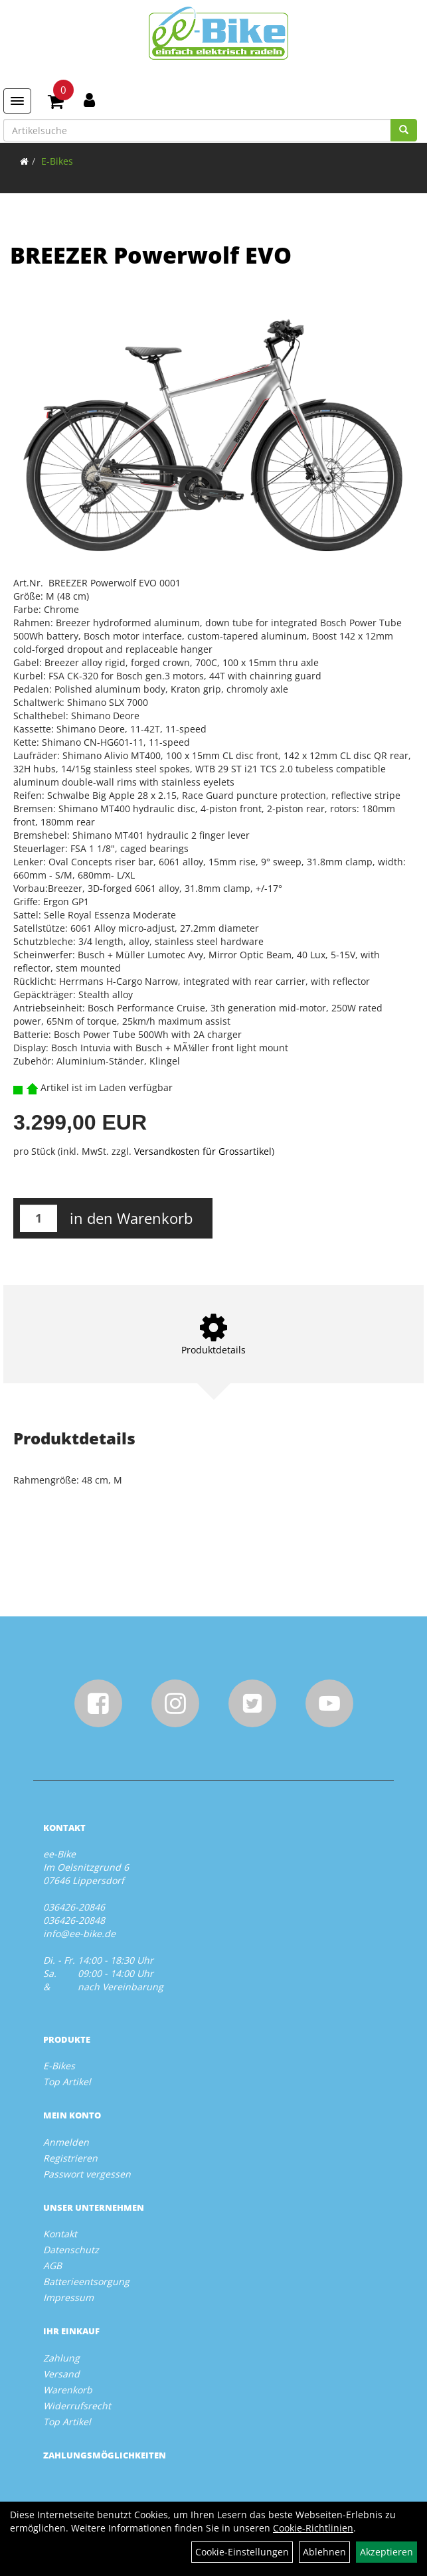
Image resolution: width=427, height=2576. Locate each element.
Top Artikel (67, 2081)
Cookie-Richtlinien (313, 2528)
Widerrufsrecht (77, 2405)
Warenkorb (67, 2389)
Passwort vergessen (87, 2174)
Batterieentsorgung (86, 2281)
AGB (52, 2265)
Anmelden (66, 2142)
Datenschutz (71, 2249)
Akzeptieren (386, 2551)
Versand (61, 2373)
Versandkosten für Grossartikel (203, 1151)
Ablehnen (324, 2551)
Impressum (68, 2297)
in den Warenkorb (131, 1218)
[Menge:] (38, 1218)
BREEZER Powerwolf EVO (151, 255)
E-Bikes (57, 161)
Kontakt (60, 2233)
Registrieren (70, 2158)
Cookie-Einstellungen (242, 2551)
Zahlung (61, 2358)
